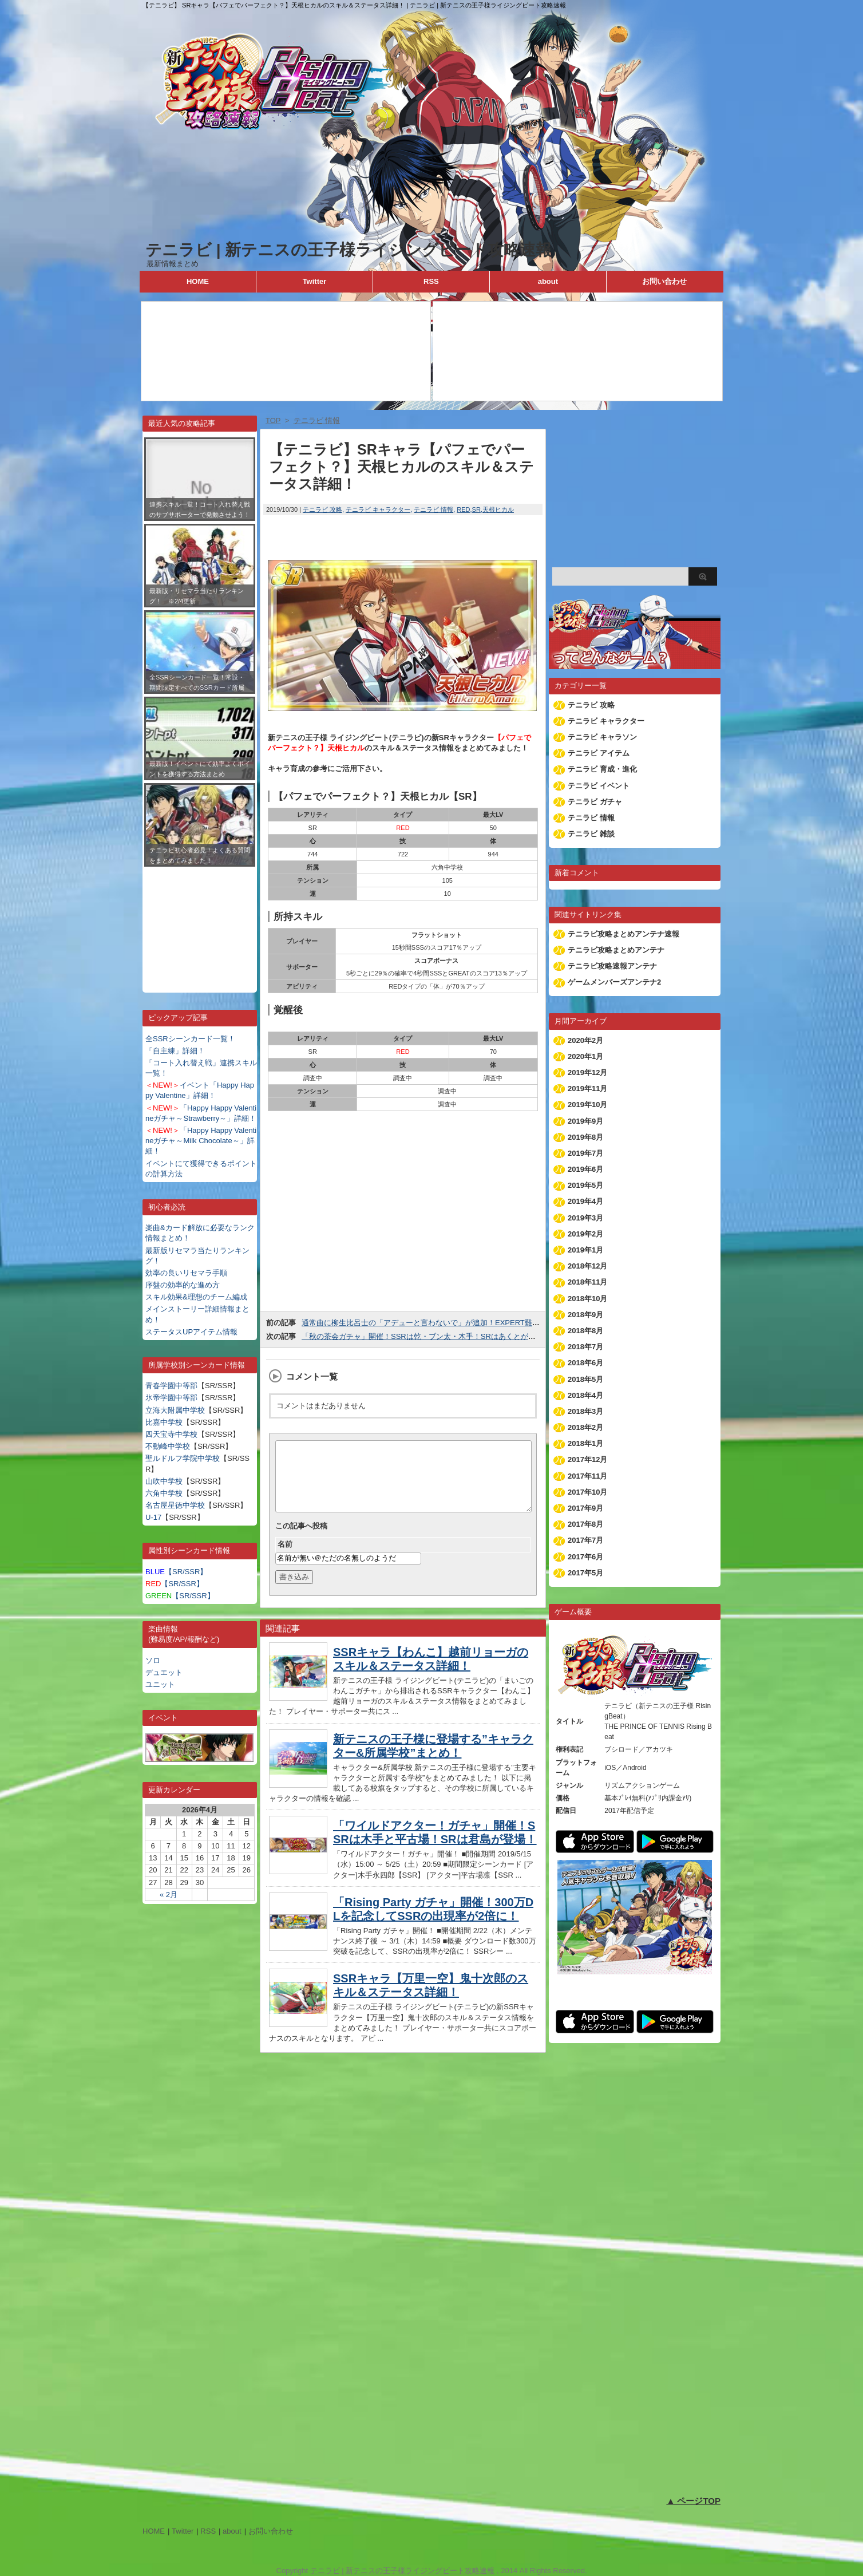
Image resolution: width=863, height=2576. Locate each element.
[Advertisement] (199, 921)
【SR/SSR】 (176, 1571)
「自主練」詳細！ (175, 1050)
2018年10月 (587, 1298)
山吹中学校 (164, 1481)
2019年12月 (587, 1072)
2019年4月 (585, 1201)
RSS (431, 281)
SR (476, 509)
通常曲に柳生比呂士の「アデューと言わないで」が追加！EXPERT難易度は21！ (436, 1322)
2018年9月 (585, 1314)
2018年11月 (587, 1282)
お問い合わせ (664, 281)
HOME (198, 281)
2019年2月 (585, 1234)
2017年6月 (585, 1556)
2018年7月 (585, 1346)
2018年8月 (585, 1330)
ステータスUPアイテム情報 (191, 1331)
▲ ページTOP (693, 2501)
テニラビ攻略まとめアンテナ (616, 950)
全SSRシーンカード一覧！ (190, 1038)
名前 (285, 1558)
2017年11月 (587, 1476)
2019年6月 (585, 1169)
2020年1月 (585, 1056)
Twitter (315, 281)
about (548, 281)
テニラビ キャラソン (602, 737)
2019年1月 (585, 1250)
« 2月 (168, 1894)
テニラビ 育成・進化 (602, 769)
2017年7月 (585, 1540)
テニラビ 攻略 (322, 509)
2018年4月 (585, 1395)
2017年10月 (587, 1492)
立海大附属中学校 (175, 1410)
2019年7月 (585, 1153)
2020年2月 (585, 1040)
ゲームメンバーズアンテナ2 (614, 982)
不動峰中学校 (167, 1446)
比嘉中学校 (164, 1422)
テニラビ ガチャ (595, 801)
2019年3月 (585, 1218)
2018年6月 (585, 1362)
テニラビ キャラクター (378, 509)
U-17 (153, 1517)
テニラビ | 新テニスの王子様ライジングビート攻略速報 (348, 250)
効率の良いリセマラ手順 (186, 1273)
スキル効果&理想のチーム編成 (196, 1297)
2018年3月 (585, 1411)
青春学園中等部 (171, 1385)
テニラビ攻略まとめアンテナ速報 (623, 934)
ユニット (160, 1684)
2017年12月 (587, 1459)
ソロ (152, 1660)
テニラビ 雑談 (591, 833)
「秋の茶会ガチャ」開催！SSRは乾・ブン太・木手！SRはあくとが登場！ (426, 1336)
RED (463, 509)
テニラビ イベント (599, 785)
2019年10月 (587, 1104)
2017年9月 (585, 1508)
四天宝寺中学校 (171, 1434)
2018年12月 (587, 1266)
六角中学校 (164, 1493)
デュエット (164, 1672)
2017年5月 (585, 1572)
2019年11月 (587, 1088)
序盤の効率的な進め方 (182, 1285)
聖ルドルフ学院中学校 (182, 1458)
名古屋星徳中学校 (175, 1505)
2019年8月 (585, 1137)
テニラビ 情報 (433, 509)
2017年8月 (585, 1524)
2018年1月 (585, 1443)
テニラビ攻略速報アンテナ (612, 966)
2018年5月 (585, 1379)
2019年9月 (585, 1121)
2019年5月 (585, 1185)
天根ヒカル (498, 509)
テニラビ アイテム (599, 753)
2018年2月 (585, 1427)
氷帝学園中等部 (171, 1397)
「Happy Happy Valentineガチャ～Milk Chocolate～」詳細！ (200, 1140)
